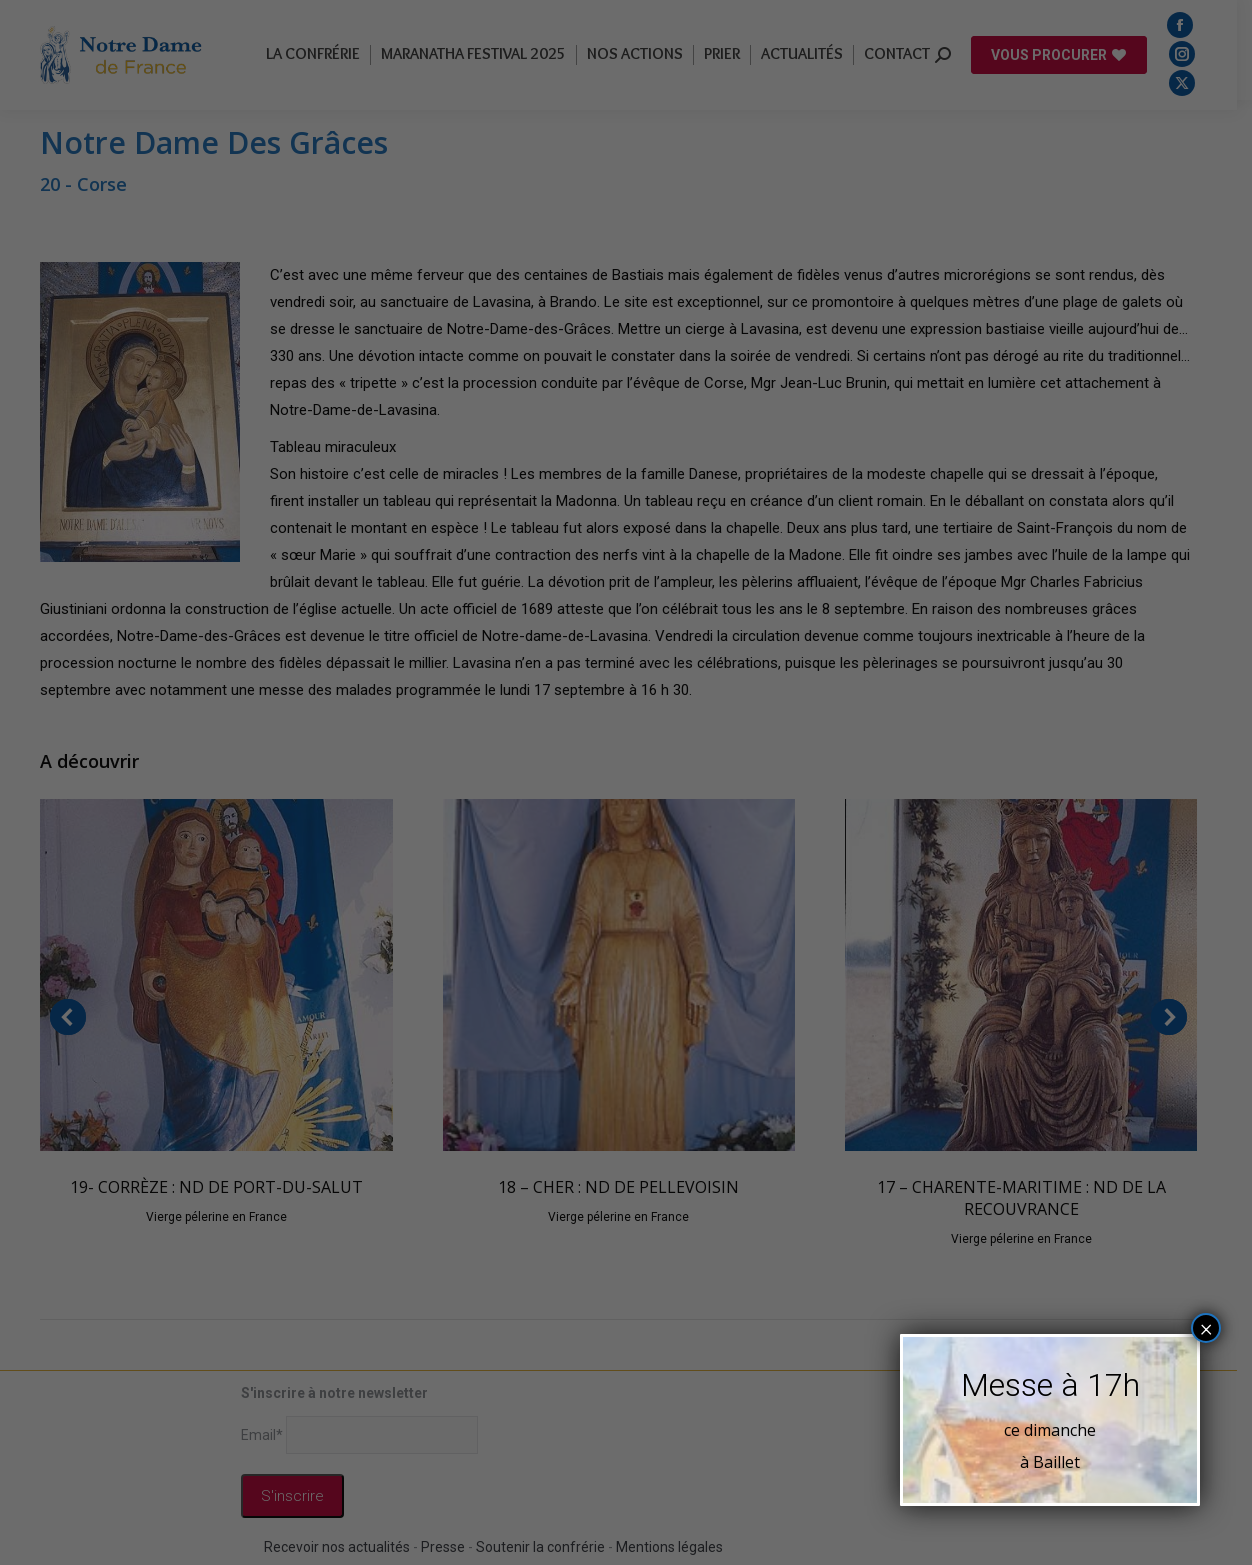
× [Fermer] (1206, 1328)
